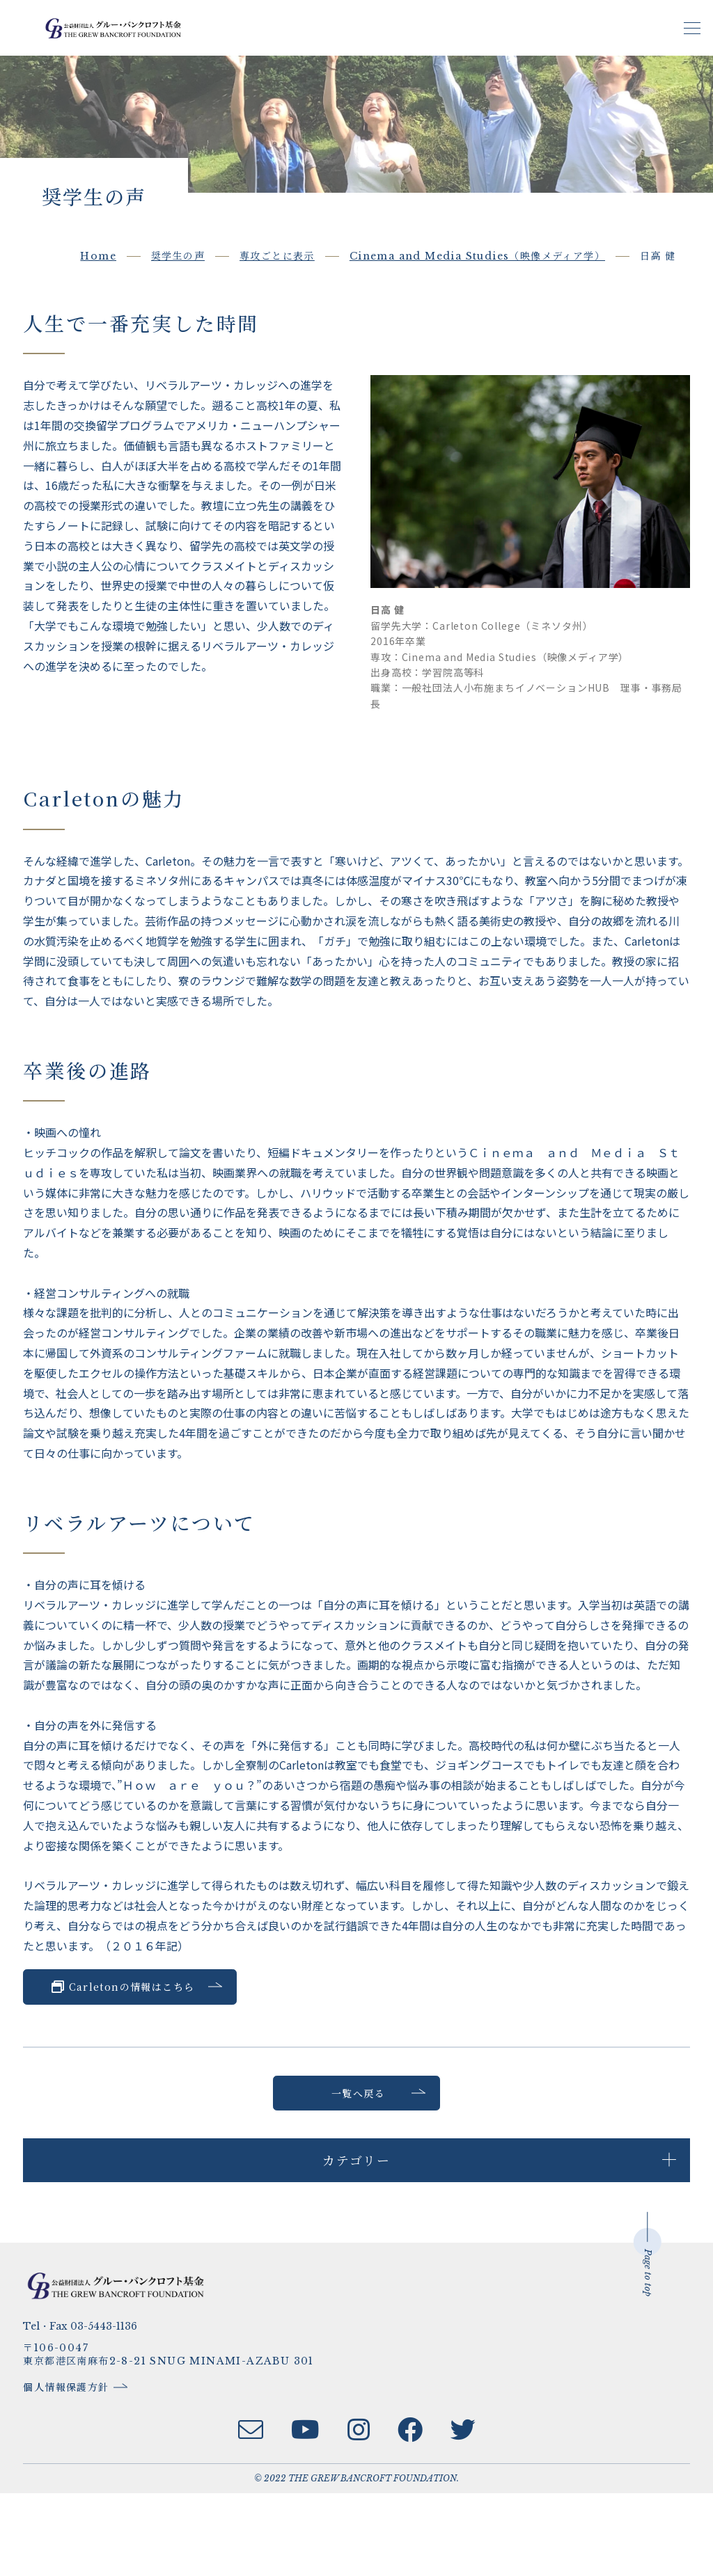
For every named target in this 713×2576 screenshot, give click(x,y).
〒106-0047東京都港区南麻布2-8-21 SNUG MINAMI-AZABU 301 (187, 2438)
